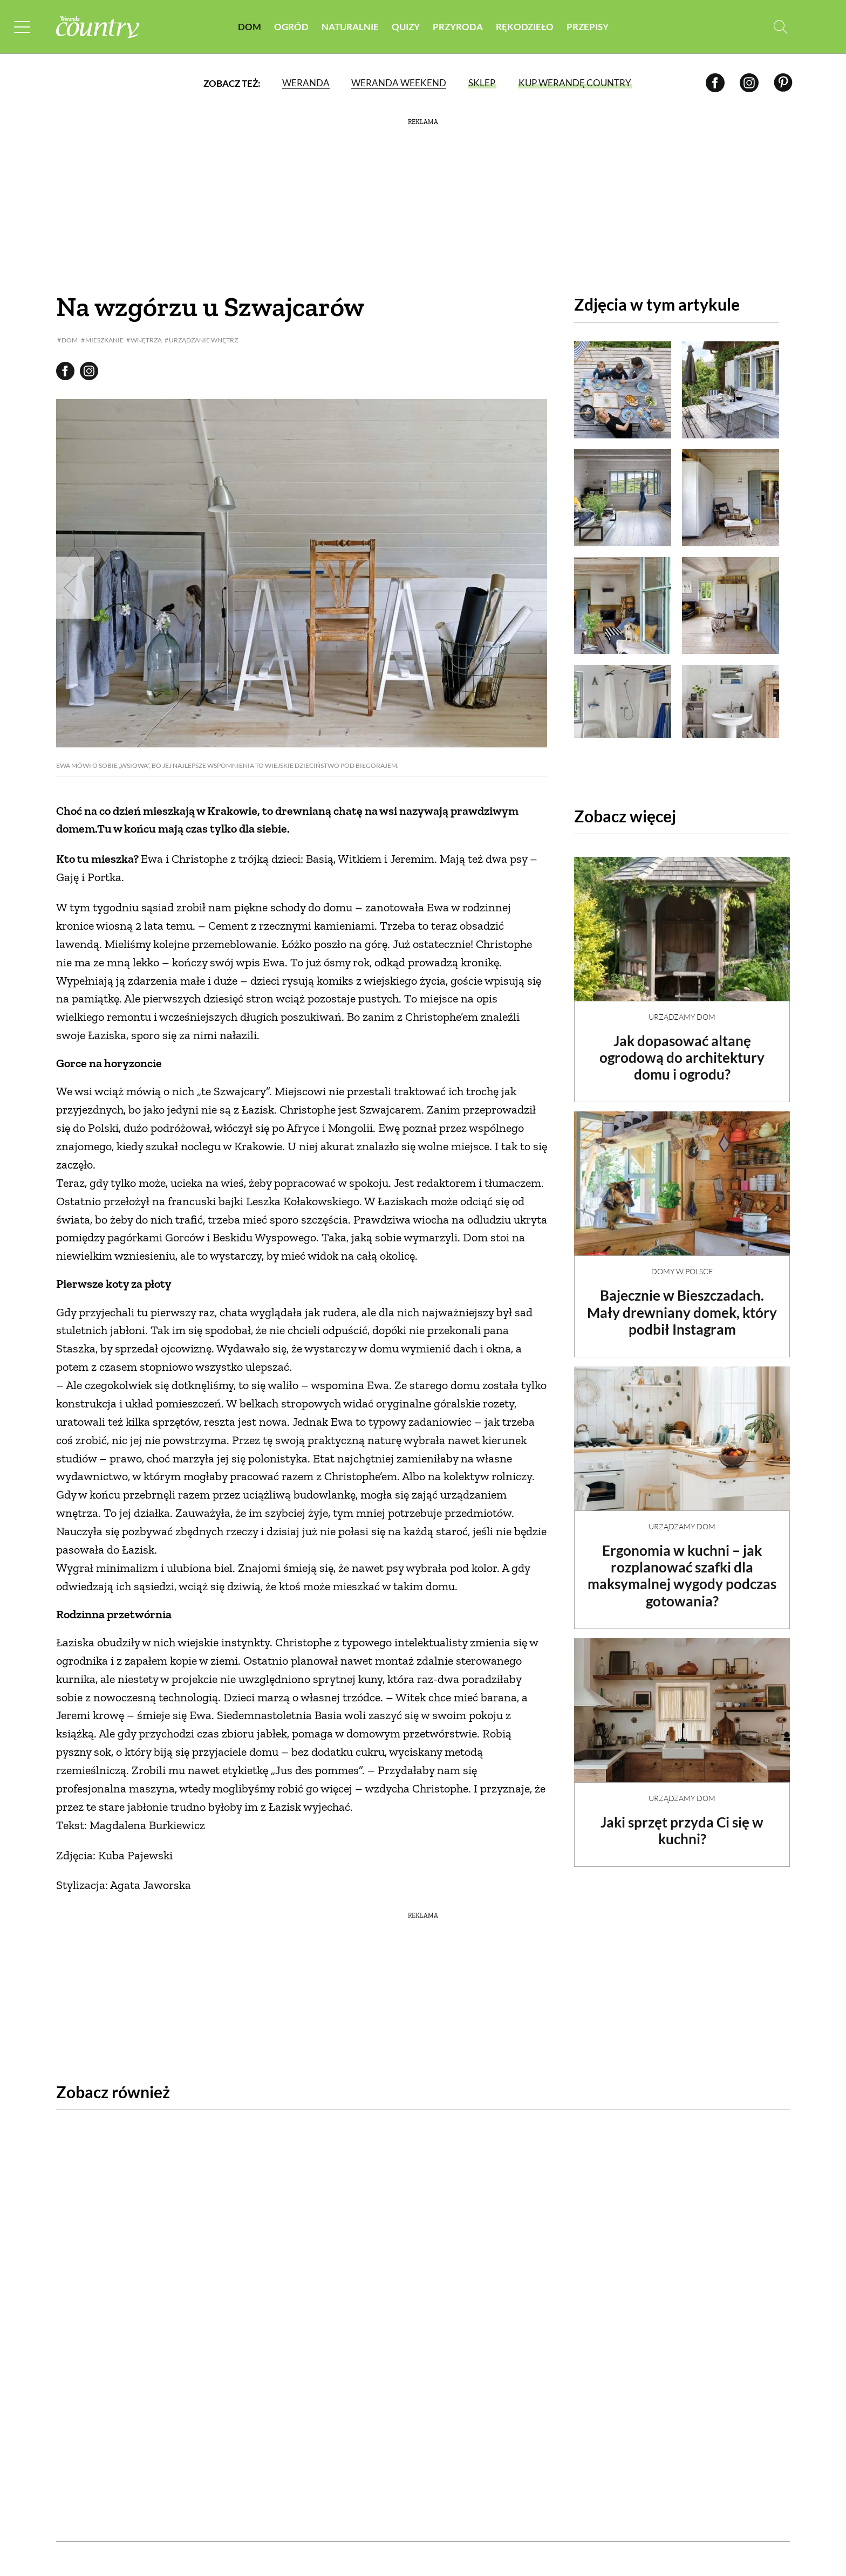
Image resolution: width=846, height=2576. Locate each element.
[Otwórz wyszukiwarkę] (780, 27)
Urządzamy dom (682, 1007)
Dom (249, 26)
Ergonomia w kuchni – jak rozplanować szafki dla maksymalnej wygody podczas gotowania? (682, 1566)
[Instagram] (749, 83)
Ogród (291, 26)
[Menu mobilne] (24, 27)
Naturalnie (350, 26)
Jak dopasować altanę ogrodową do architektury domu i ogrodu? (682, 1048)
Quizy (406, 26)
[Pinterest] (783, 83)
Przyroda (458, 26)
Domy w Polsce (682, 1262)
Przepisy (588, 26)
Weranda (305, 83)
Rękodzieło (525, 26)
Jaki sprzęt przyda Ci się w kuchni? (682, 1821)
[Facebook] (715, 83)
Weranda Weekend (398, 83)
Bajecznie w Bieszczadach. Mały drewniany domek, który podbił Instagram (682, 1302)
